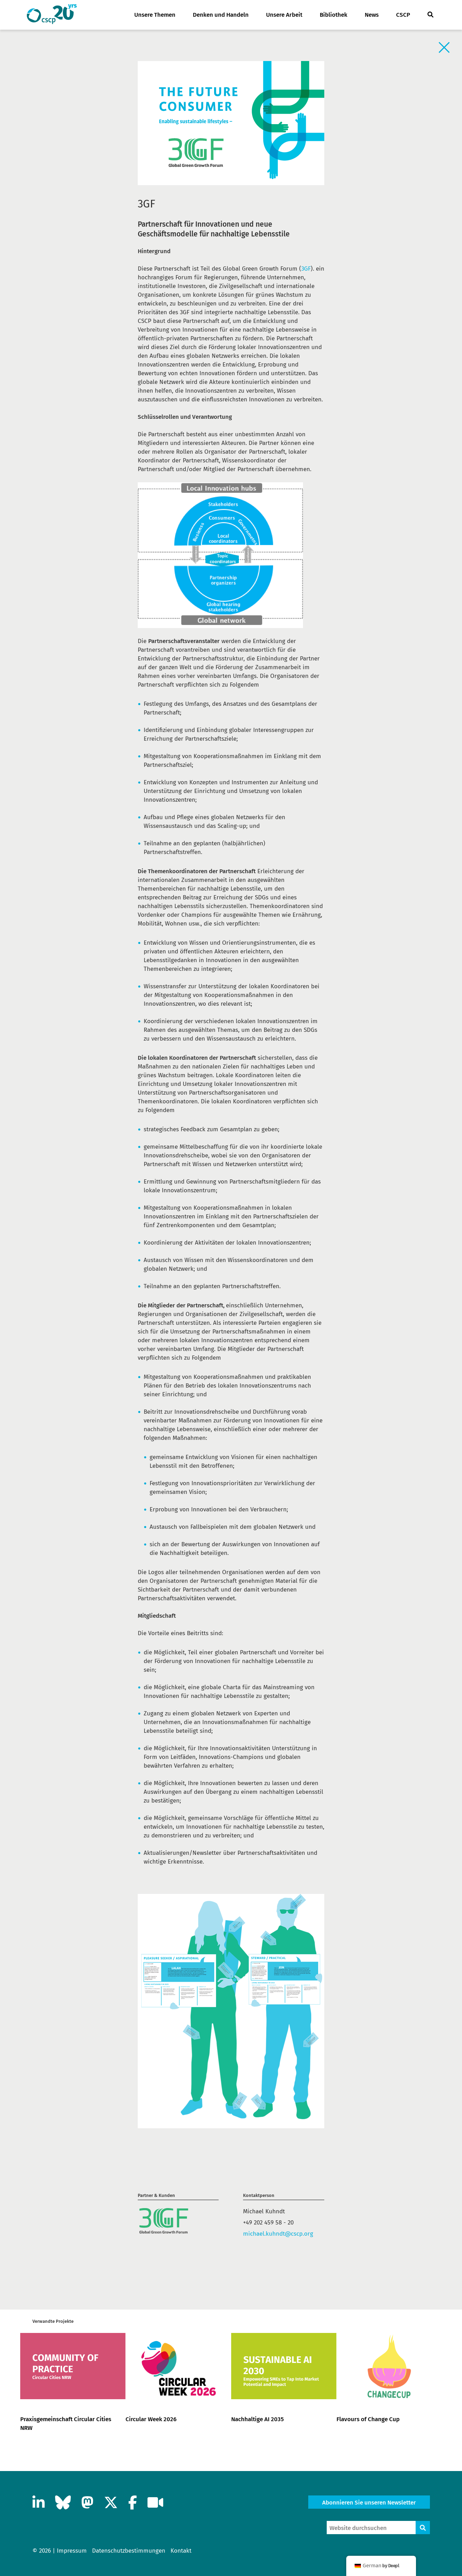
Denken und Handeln (221, 14)
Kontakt (181, 2550)
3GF (306, 268)
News (372, 14)
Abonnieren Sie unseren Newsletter (369, 2502)
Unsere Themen (154, 14)
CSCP (403, 14)
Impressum (72, 2550)
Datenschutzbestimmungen (128, 2550)
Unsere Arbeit (284, 14)
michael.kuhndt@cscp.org (278, 2233)
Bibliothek (333, 14)
